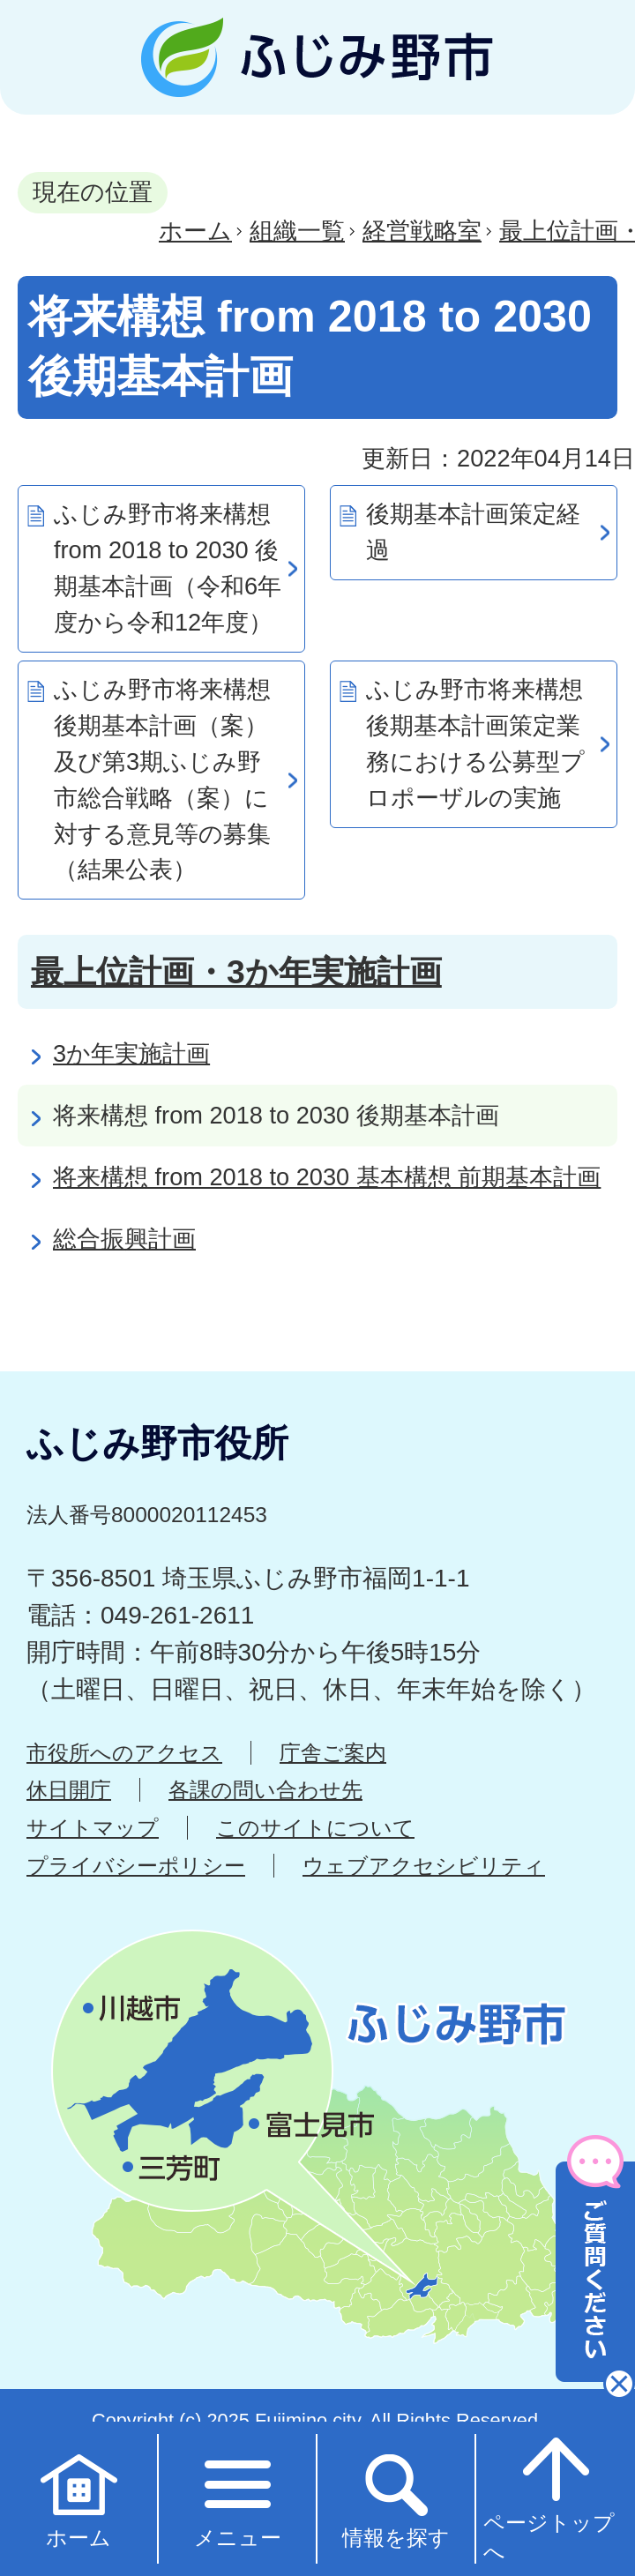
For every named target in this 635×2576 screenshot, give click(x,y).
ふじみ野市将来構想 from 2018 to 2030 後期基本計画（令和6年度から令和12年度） (167, 567)
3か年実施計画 (131, 1053)
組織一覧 (297, 230)
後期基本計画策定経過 (473, 532)
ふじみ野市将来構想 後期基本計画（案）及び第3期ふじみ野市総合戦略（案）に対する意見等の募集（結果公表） (162, 779)
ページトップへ (549, 2497)
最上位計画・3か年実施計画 (236, 971)
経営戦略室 (422, 230)
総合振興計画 (124, 1238)
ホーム (195, 230)
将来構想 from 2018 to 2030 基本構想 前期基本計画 (327, 1177)
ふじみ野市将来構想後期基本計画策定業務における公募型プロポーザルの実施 (475, 743)
